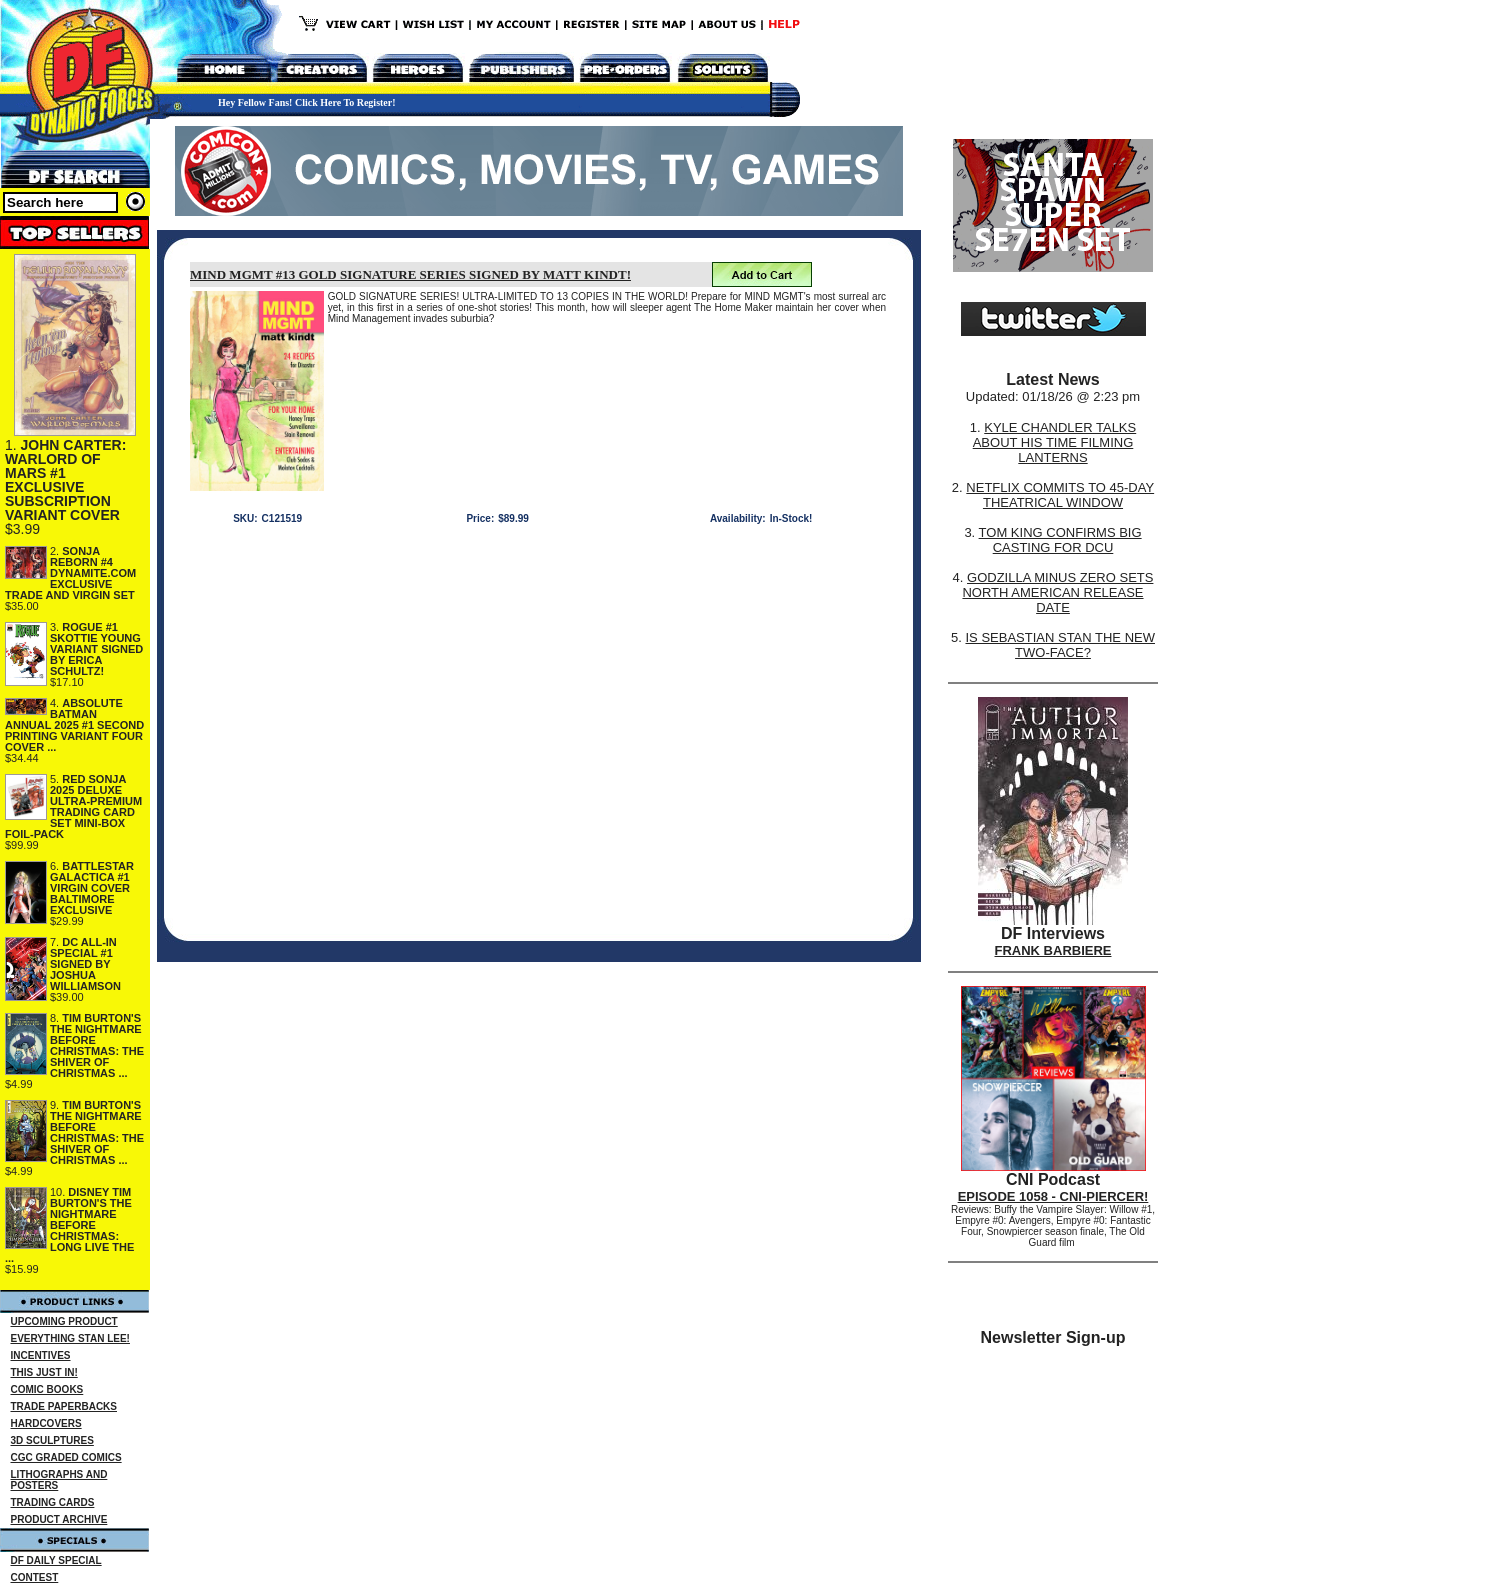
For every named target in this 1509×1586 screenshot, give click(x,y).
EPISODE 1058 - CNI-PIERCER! (1053, 1196)
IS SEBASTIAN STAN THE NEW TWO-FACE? (1060, 645)
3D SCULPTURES (52, 1440)
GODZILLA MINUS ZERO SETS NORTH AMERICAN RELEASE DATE (1057, 592)
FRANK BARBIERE (1053, 950)
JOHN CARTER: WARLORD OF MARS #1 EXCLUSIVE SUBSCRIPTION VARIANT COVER (65, 480)
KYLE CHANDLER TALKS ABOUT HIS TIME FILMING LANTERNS (1055, 442)
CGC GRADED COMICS (66, 1457)
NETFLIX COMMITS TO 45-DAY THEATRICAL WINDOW (1060, 495)
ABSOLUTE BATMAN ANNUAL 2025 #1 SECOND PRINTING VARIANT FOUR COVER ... (74, 725)
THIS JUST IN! (44, 1372)
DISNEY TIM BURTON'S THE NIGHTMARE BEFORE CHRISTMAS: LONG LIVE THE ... (69, 1225)
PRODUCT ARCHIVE (59, 1519)
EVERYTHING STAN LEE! (70, 1338)
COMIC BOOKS (47, 1389)
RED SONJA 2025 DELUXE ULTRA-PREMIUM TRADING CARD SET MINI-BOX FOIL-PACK (73, 806)
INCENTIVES (41, 1355)
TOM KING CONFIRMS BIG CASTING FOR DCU (1060, 540)
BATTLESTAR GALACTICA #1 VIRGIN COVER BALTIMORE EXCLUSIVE (92, 888)
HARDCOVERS (46, 1423)
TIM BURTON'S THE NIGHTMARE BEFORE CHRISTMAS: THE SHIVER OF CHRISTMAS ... (97, 1045)
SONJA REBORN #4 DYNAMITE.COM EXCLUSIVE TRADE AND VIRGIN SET (70, 573)
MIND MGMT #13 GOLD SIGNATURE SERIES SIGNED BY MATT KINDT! (410, 274)
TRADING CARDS (53, 1502)
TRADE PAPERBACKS (64, 1406)
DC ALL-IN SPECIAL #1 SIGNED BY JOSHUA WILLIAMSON (85, 964)
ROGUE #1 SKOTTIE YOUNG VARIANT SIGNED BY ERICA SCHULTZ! (96, 649)
